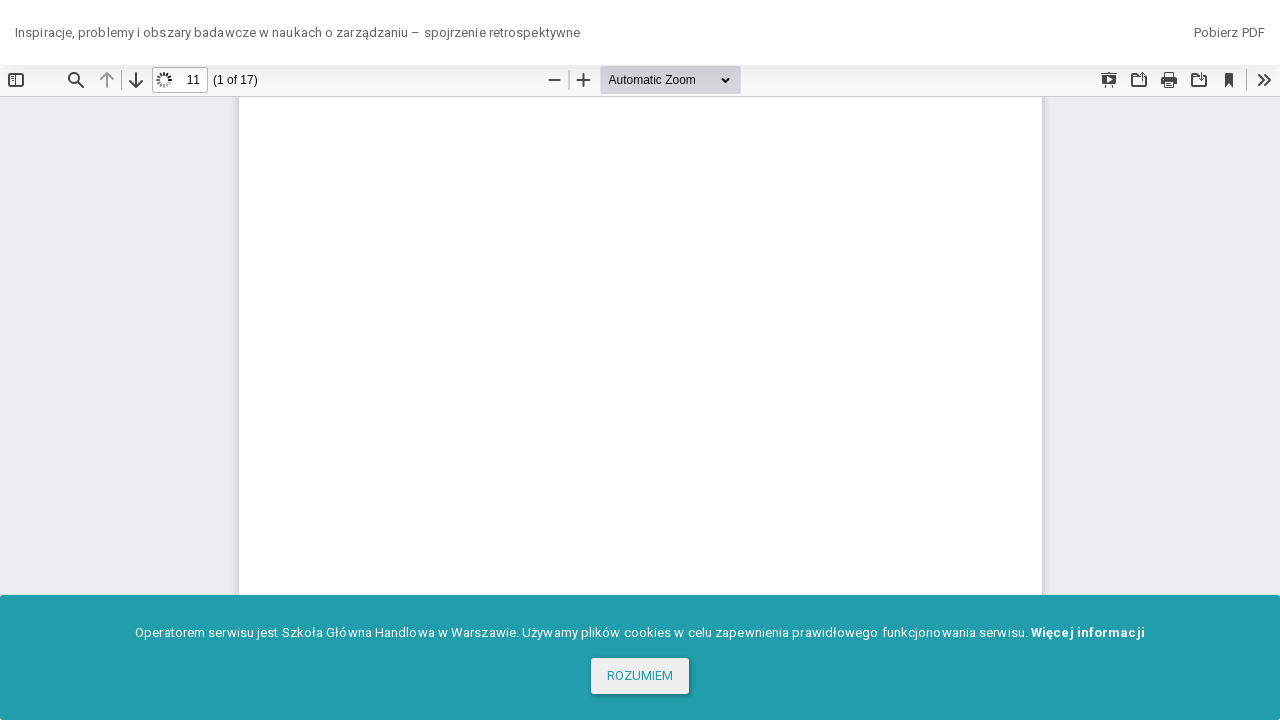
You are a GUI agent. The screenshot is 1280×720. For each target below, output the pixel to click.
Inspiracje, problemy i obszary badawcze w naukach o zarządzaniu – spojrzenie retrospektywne (297, 32)
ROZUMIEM (640, 675)
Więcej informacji (1088, 632)
